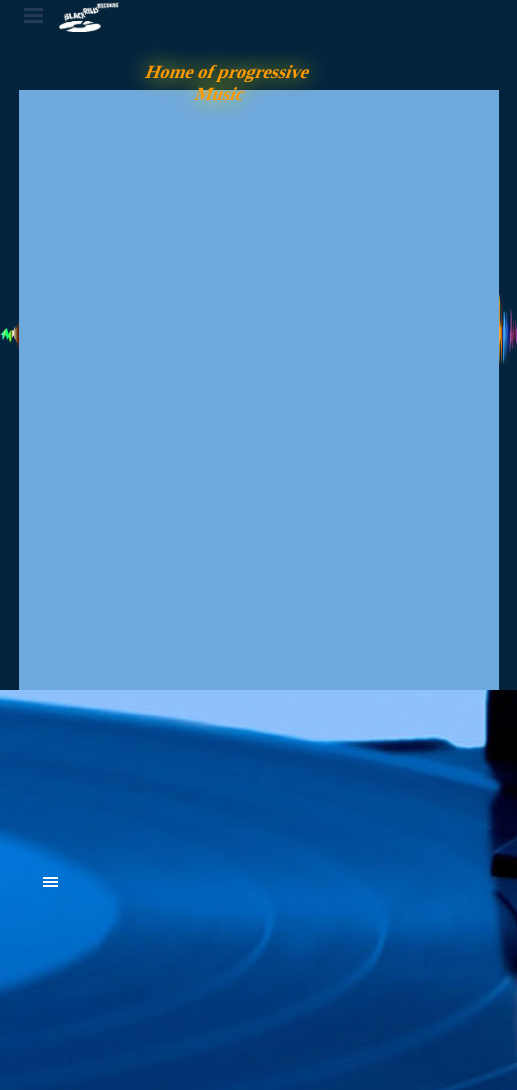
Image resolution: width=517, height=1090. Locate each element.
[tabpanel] (194, 772)
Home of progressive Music (229, 82)
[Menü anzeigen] (34, 15)
